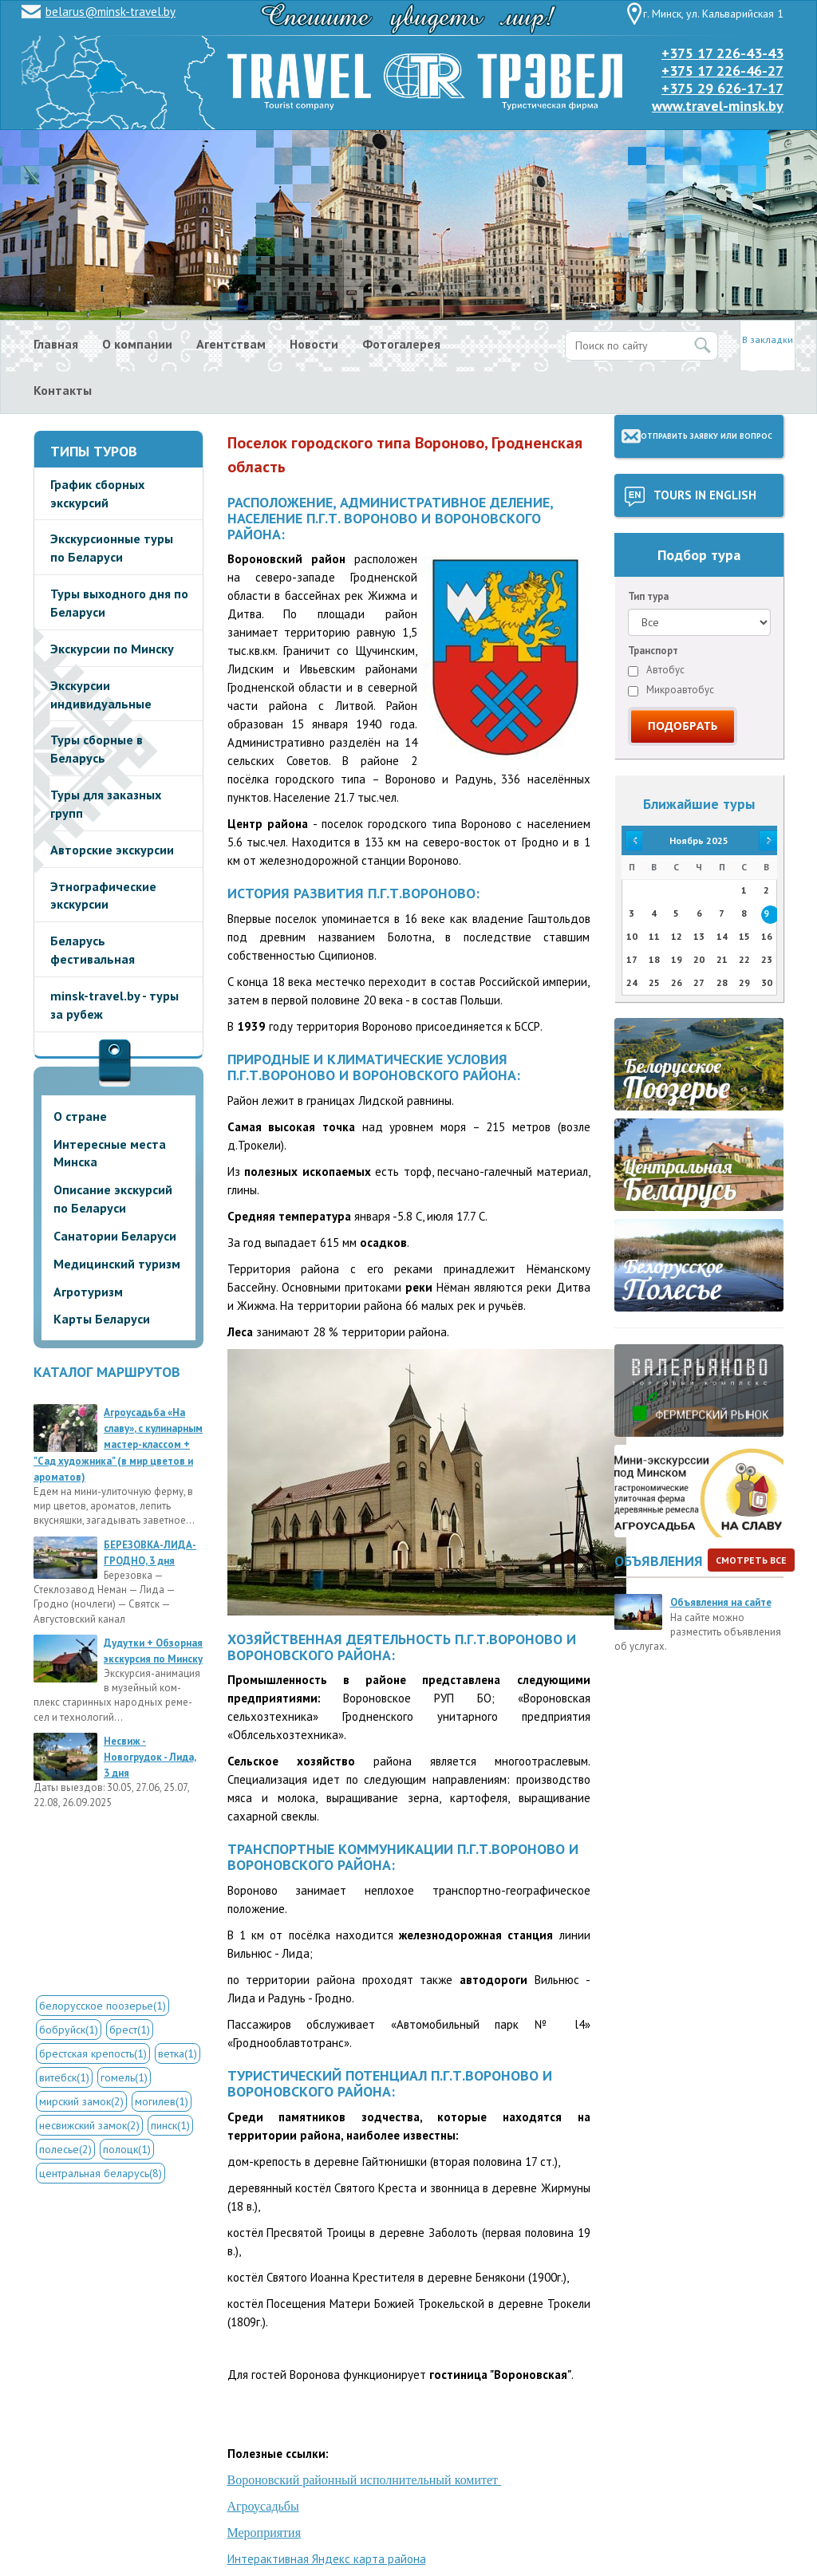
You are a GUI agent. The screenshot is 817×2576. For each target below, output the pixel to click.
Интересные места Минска (109, 1153)
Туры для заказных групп (105, 804)
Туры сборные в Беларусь (96, 749)
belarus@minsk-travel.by (110, 11)
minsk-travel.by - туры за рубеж (114, 1005)
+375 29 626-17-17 (722, 88)
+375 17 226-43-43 (722, 53)
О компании (137, 344)
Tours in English (704, 495)
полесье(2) (65, 2149)
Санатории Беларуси (114, 1236)
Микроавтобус (671, 689)
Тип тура (648, 596)
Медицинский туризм (116, 1264)
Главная (56, 344)
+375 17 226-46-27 (722, 70)
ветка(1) (177, 2053)
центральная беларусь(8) (100, 2173)
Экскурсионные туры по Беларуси (111, 548)
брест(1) (129, 2029)
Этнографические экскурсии (103, 895)
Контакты (63, 390)
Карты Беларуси (101, 1319)
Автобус (656, 670)
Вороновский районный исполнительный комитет (364, 2480)
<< (632, 840)
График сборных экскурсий (97, 493)
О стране (80, 1116)
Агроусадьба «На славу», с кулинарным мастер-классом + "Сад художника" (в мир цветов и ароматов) (118, 1445)
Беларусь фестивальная (92, 950)
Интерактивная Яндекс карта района (326, 2558)
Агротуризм (88, 1292)
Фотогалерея (401, 344)
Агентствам (231, 344)
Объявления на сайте (721, 1602)
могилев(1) (161, 2101)
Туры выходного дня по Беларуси (119, 603)
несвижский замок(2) (89, 2125)
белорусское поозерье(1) (102, 2005)
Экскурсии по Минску (112, 649)
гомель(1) (124, 2077)
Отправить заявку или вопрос (706, 436)
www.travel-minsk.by (717, 106)
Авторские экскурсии (112, 850)
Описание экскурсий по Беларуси (112, 1198)
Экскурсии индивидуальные (101, 694)
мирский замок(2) (81, 2101)
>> (767, 840)
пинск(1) (170, 2125)
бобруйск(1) (68, 2029)
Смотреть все (751, 1560)
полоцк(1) (127, 2149)
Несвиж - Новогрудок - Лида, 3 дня (150, 1757)
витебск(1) (64, 2077)
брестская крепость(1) (93, 2053)
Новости (314, 344)
